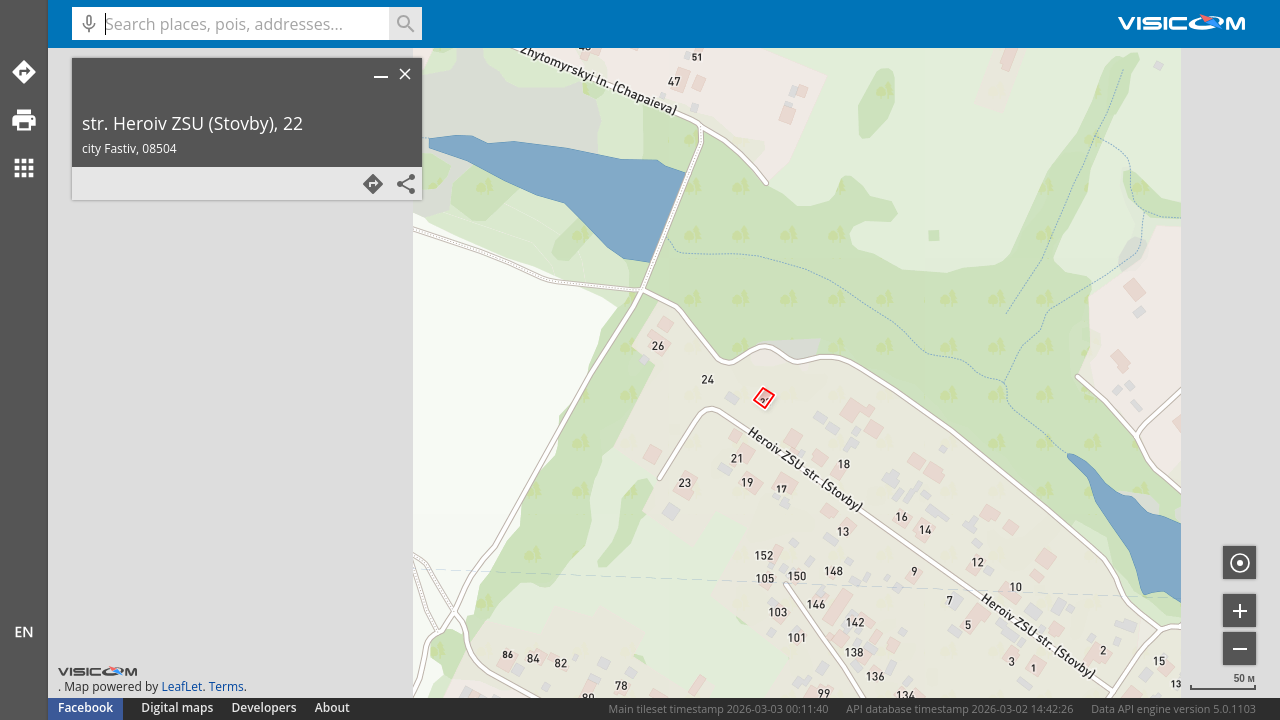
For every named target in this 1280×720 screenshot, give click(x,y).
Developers (264, 707)
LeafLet (181, 686)
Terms (226, 686)
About (332, 707)
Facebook (85, 707)
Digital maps (178, 707)
